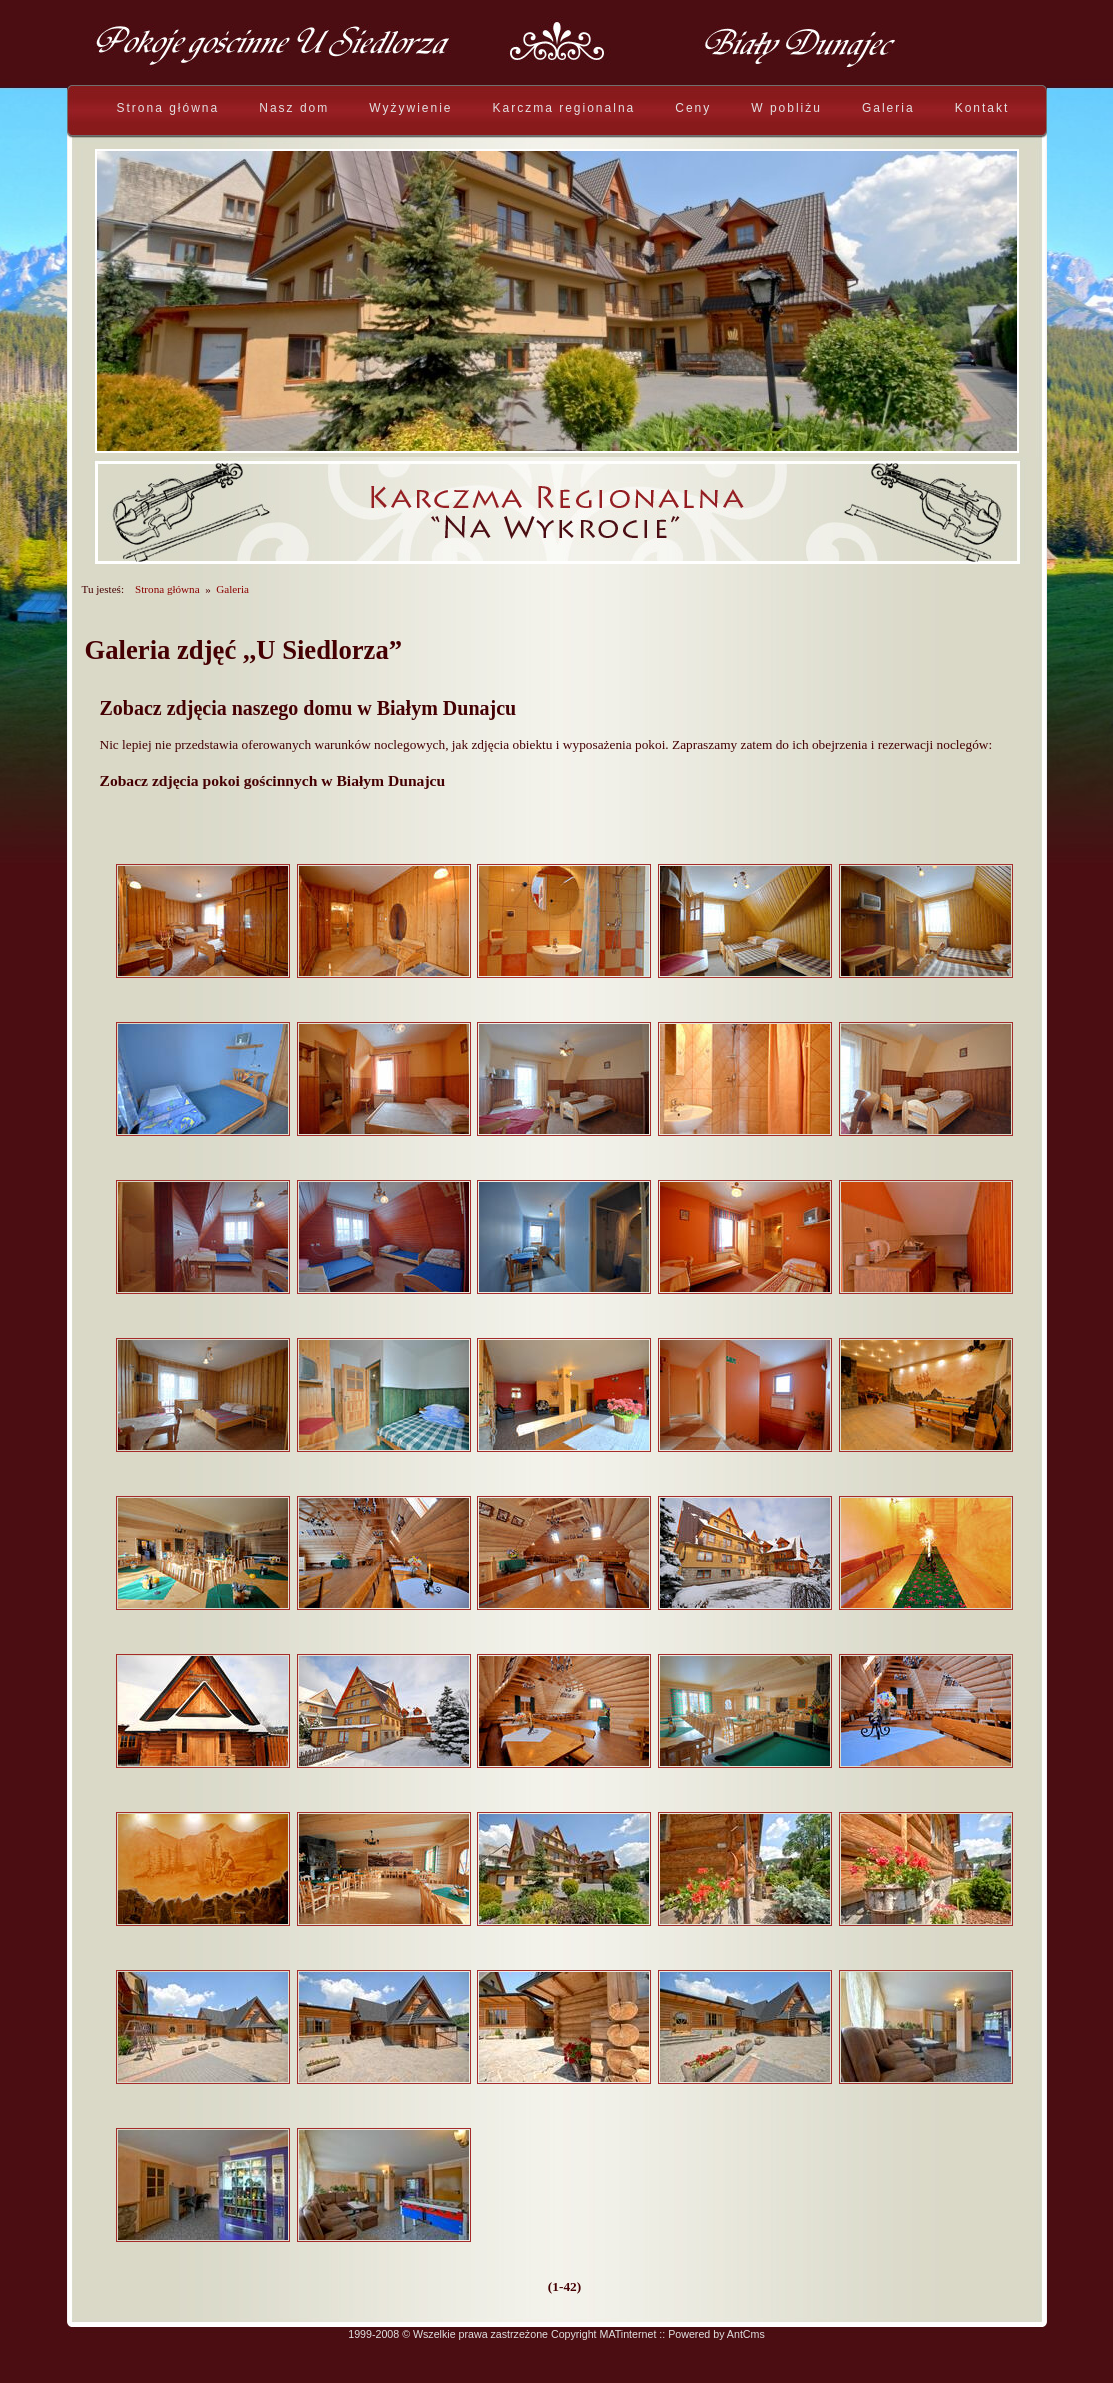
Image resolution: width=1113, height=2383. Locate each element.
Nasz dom (294, 108)
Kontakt (982, 108)
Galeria (888, 108)
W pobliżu (786, 108)
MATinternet (628, 2334)
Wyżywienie (410, 108)
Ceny (693, 108)
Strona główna (168, 108)
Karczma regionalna (564, 108)
